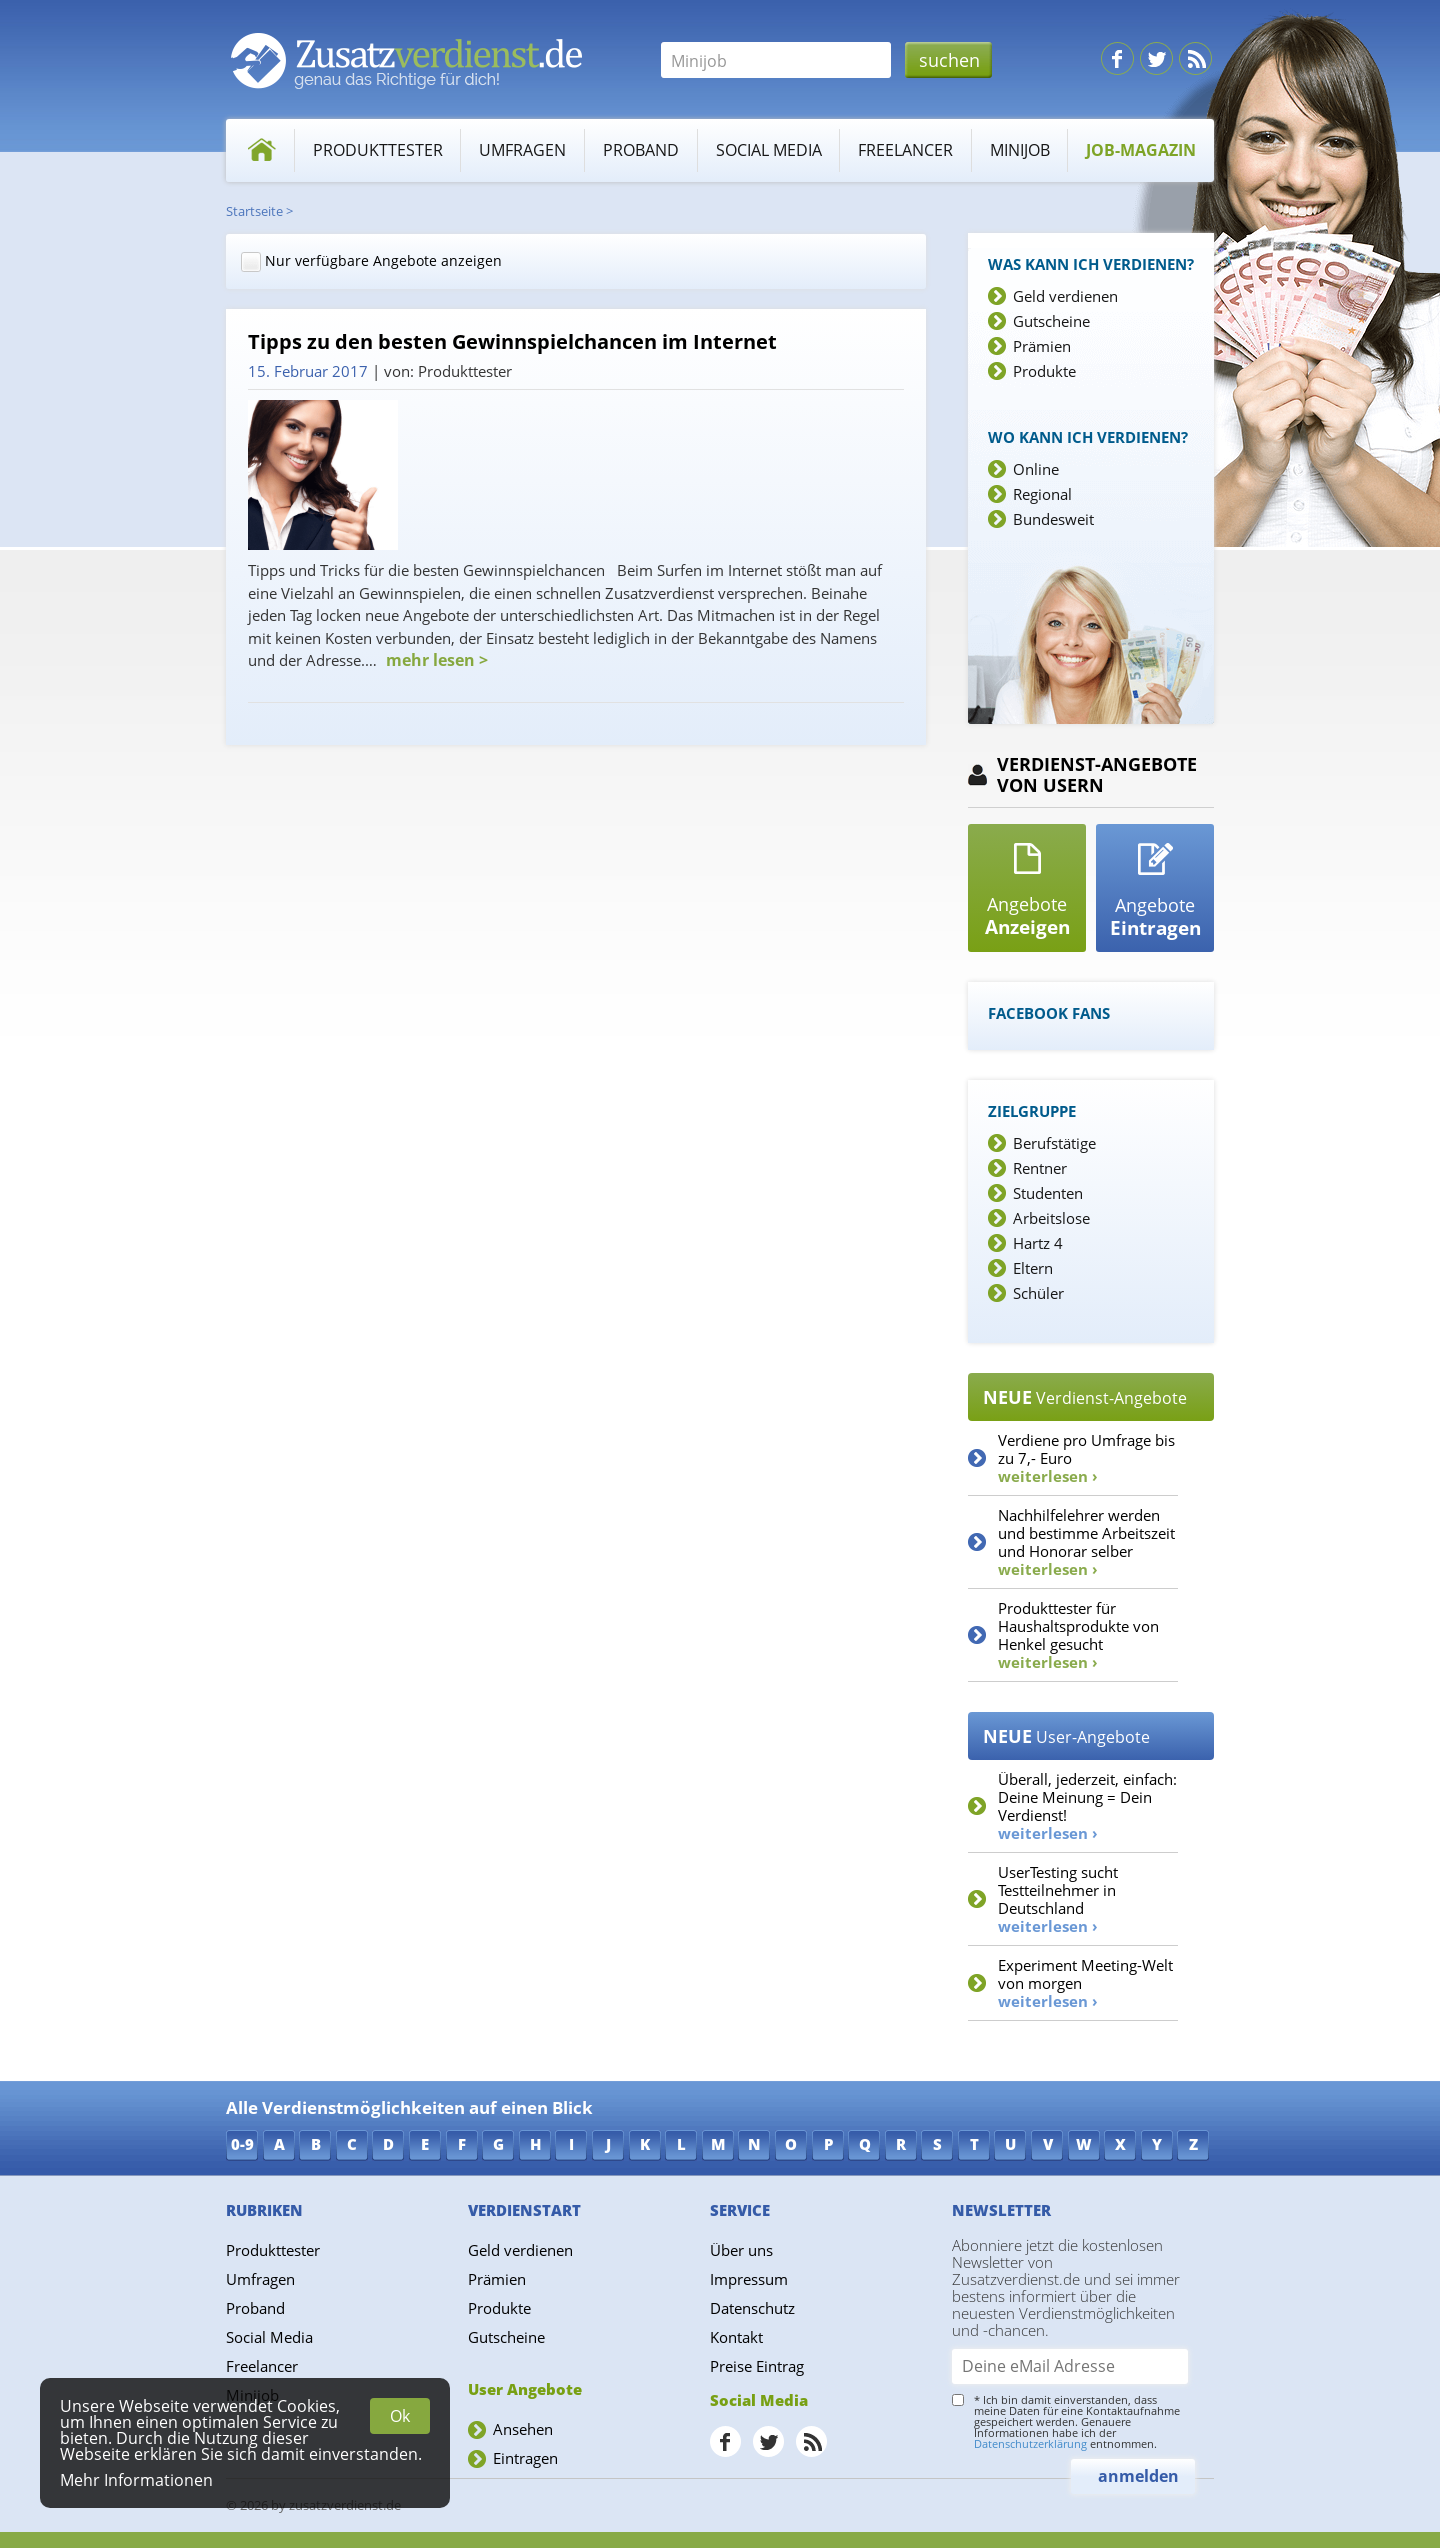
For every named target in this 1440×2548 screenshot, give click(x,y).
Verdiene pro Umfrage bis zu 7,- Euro (1086, 1458)
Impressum (749, 2279)
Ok (400, 2416)
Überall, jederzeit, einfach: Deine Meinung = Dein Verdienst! (1087, 1806)
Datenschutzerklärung (1030, 2443)
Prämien (1042, 346)
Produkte (1044, 371)
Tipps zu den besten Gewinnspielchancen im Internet (512, 342)
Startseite (254, 211)
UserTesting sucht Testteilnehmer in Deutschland (1058, 1899)
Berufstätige (1054, 1143)
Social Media (769, 150)
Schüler (1038, 1293)
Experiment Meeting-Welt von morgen (1085, 1983)
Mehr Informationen (136, 2480)
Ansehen (523, 2429)
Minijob (1020, 150)
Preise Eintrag (757, 2366)
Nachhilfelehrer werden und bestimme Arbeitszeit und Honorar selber (1086, 1542)
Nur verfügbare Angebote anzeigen (371, 261)
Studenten (1048, 1193)
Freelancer (905, 150)
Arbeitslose (1051, 1218)
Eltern (1033, 1268)
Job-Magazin (1141, 150)
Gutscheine (1051, 321)
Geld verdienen (1065, 296)
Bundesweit (1053, 519)
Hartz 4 (1038, 1243)
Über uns (741, 2250)
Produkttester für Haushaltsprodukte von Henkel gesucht (1078, 1635)
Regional (1042, 494)
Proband (641, 150)
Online (1036, 469)
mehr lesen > (435, 660)
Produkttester (378, 150)
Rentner (1040, 1168)
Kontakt (736, 2337)
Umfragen (522, 150)
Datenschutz (752, 2308)
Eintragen (525, 2458)
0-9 (242, 2144)
